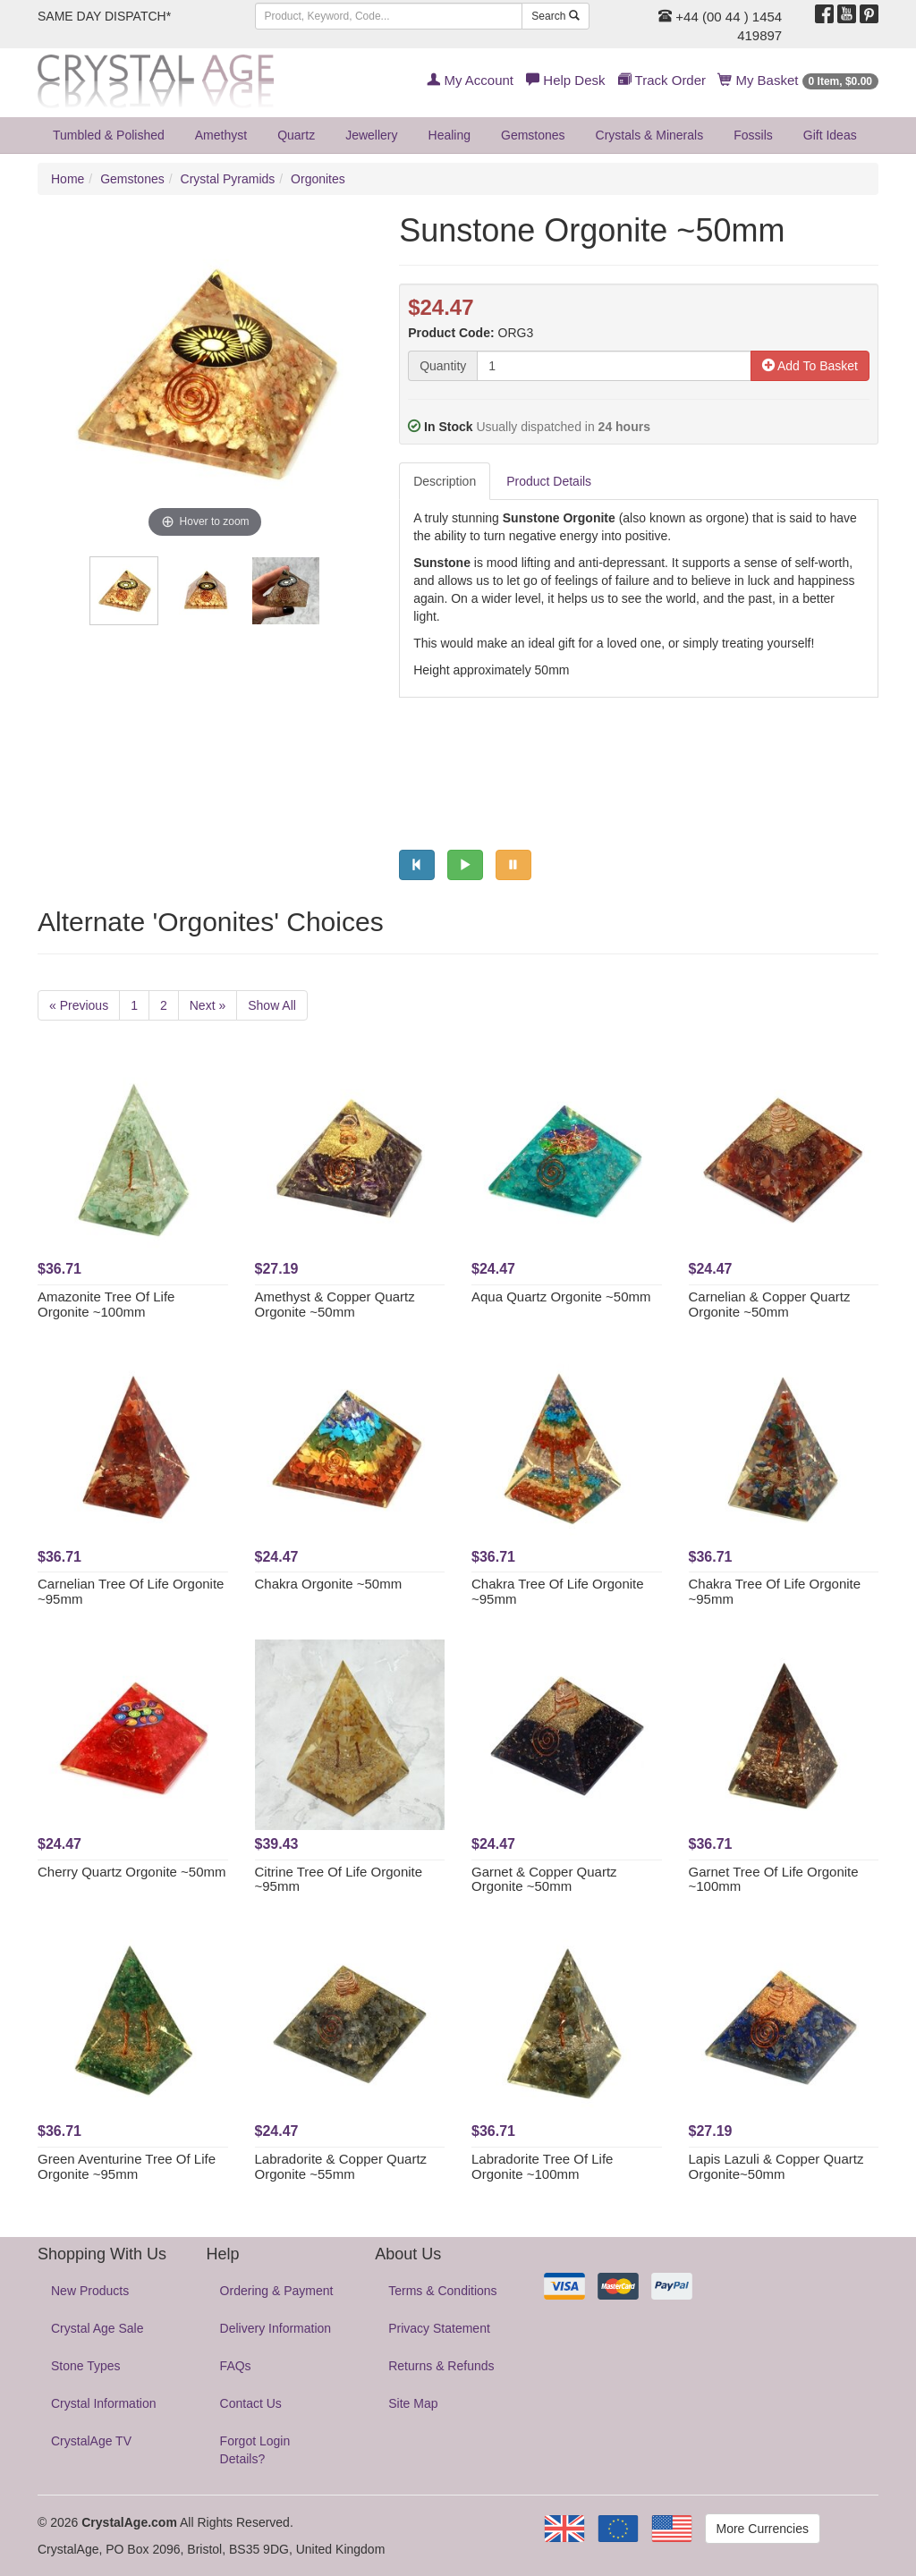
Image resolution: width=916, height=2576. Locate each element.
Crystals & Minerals (650, 135)
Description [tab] (444, 481)
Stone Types (86, 2366)
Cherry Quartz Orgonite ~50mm (132, 1871)
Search (555, 16)
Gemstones (533, 135)
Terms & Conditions (442, 2291)
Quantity (443, 366)
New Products (90, 2291)
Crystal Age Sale (97, 2328)
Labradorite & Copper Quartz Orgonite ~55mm (341, 2166)
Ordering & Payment (277, 2291)
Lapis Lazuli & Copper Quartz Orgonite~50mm (776, 2166)
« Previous (78, 1005)
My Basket (798, 80)
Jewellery (371, 135)
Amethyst (221, 135)
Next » (207, 1005)
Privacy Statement (439, 2328)
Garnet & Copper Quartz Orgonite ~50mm (544, 1879)
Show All (272, 1005)
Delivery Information (276, 2328)
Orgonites (318, 179)
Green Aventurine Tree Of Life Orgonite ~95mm (127, 2166)
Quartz (296, 135)
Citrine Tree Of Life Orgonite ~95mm (339, 1879)
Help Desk (565, 80)
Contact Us (251, 2403)
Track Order (662, 80)
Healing (449, 135)
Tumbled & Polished (109, 135)
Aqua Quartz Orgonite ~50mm (561, 1296)
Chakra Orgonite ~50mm (329, 1583)
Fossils (753, 135)
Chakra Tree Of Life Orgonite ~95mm (557, 1591)
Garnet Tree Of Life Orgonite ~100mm (774, 1879)
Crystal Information (103, 2403)
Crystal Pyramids (228, 179)
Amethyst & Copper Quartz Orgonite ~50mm (335, 1304)
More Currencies (763, 2528)
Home (67, 179)
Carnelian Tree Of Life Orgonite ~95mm (131, 1591)
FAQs (235, 2366)
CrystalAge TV (91, 2441)
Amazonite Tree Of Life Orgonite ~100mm (106, 1304)
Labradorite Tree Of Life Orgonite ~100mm (542, 2166)
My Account (470, 80)
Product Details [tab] (548, 481)
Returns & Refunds (441, 2366)
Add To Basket (810, 366)
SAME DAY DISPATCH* (104, 16)
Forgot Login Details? (255, 2450)
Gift (830, 135)
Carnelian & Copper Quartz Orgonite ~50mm (770, 1304)
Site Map (412, 2403)
